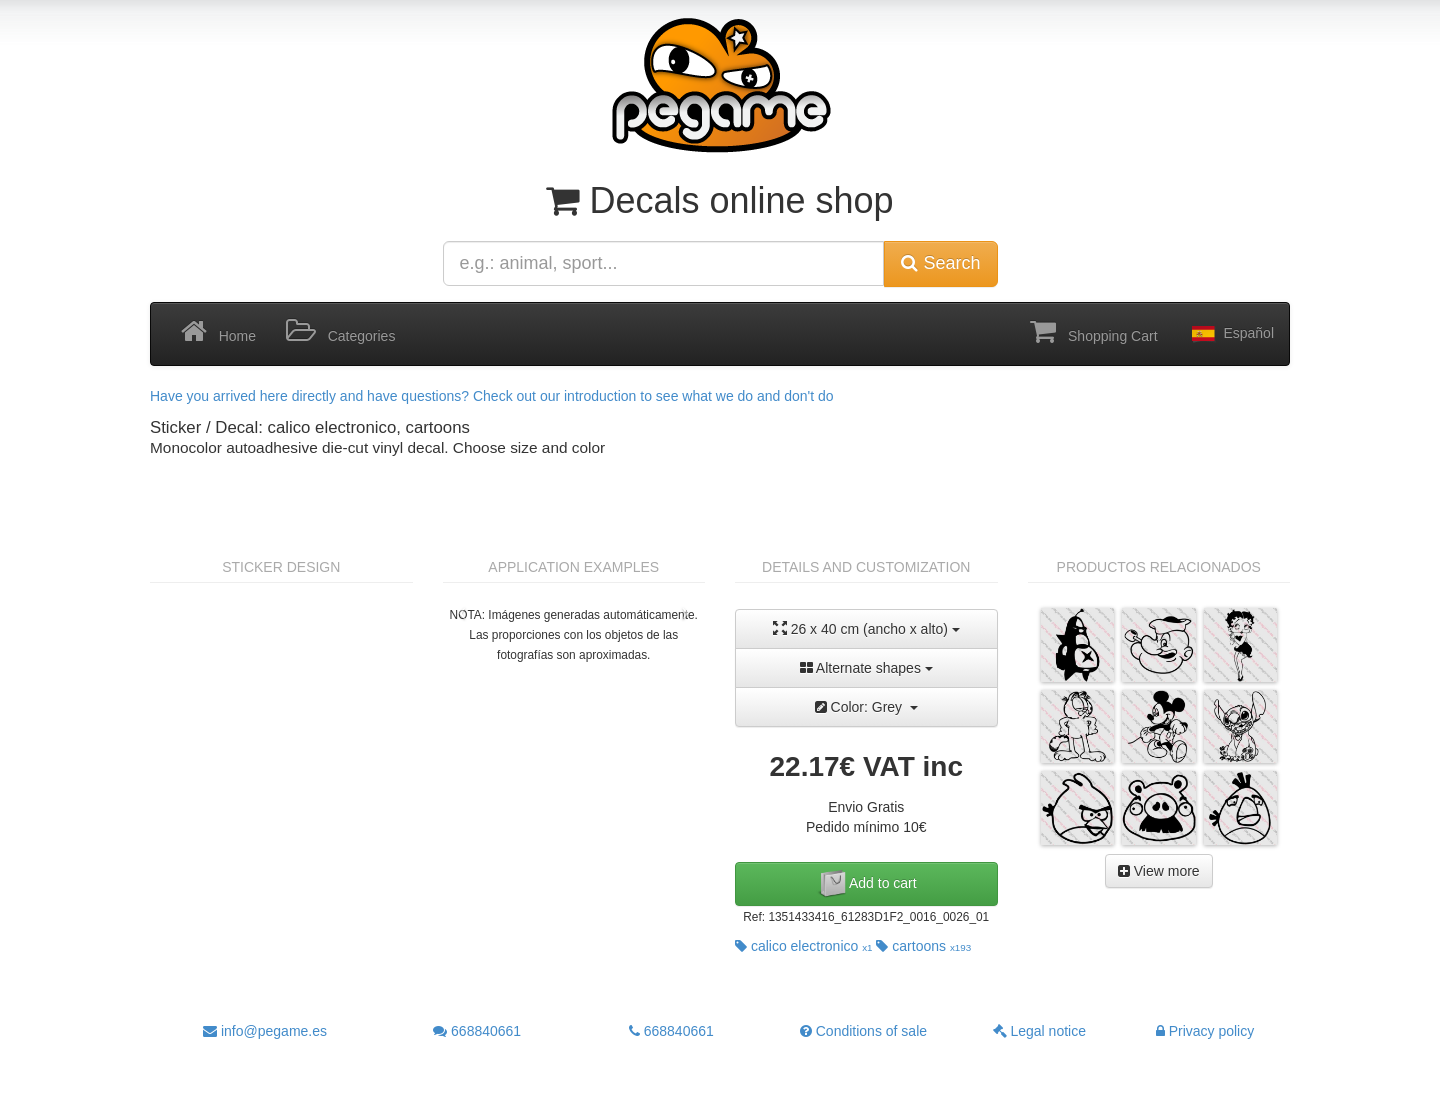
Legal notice (1039, 1031)
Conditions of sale (863, 1031)
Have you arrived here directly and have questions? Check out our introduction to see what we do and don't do (492, 396)
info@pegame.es (265, 1031)
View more (1159, 871)
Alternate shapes (866, 668)
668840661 (477, 1031)
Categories (340, 332)
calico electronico (804, 946)
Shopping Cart (1093, 332)
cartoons (923, 946)
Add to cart (866, 884)
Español (1231, 334)
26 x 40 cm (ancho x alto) (866, 628)
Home (218, 332)
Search (940, 263)
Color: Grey (866, 707)
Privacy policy (1205, 1031)
